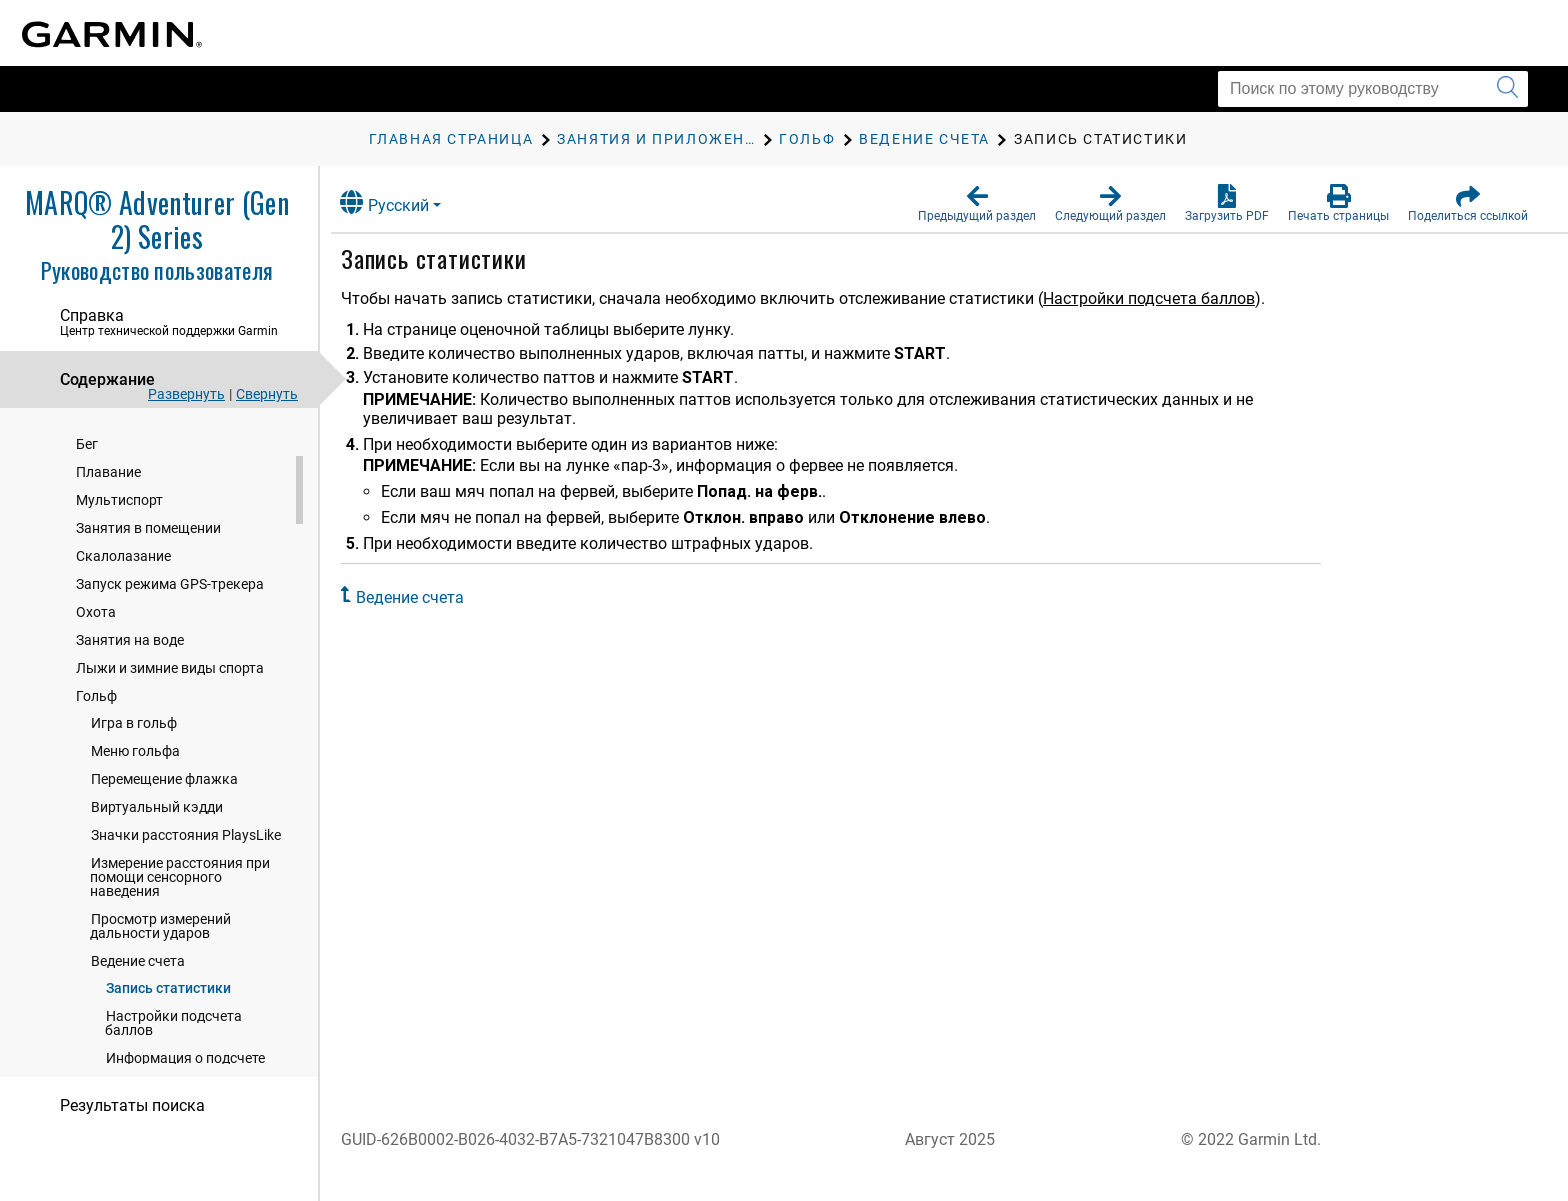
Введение (92, 439)
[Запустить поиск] (1507, 89)
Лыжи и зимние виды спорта (170, 822)
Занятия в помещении (148, 682)
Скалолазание (123, 710)
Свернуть (267, 394)
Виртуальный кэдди (157, 961)
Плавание (108, 626)
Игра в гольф (134, 877)
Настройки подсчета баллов (1164, 298)
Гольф (96, 850)
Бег (87, 598)
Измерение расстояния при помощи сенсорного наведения (180, 1031)
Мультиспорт (119, 654)
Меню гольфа (135, 905)
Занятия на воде (130, 794)
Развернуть (186, 394)
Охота (96, 766)
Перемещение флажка (164, 933)
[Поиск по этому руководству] (1373, 89)
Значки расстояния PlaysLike (186, 989)
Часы (79, 477)
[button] (977, 204)
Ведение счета (425, 597)
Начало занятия (129, 542)
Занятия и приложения (136, 515)
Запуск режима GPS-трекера (170, 738)
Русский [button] (399, 202)
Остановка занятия (140, 570)
